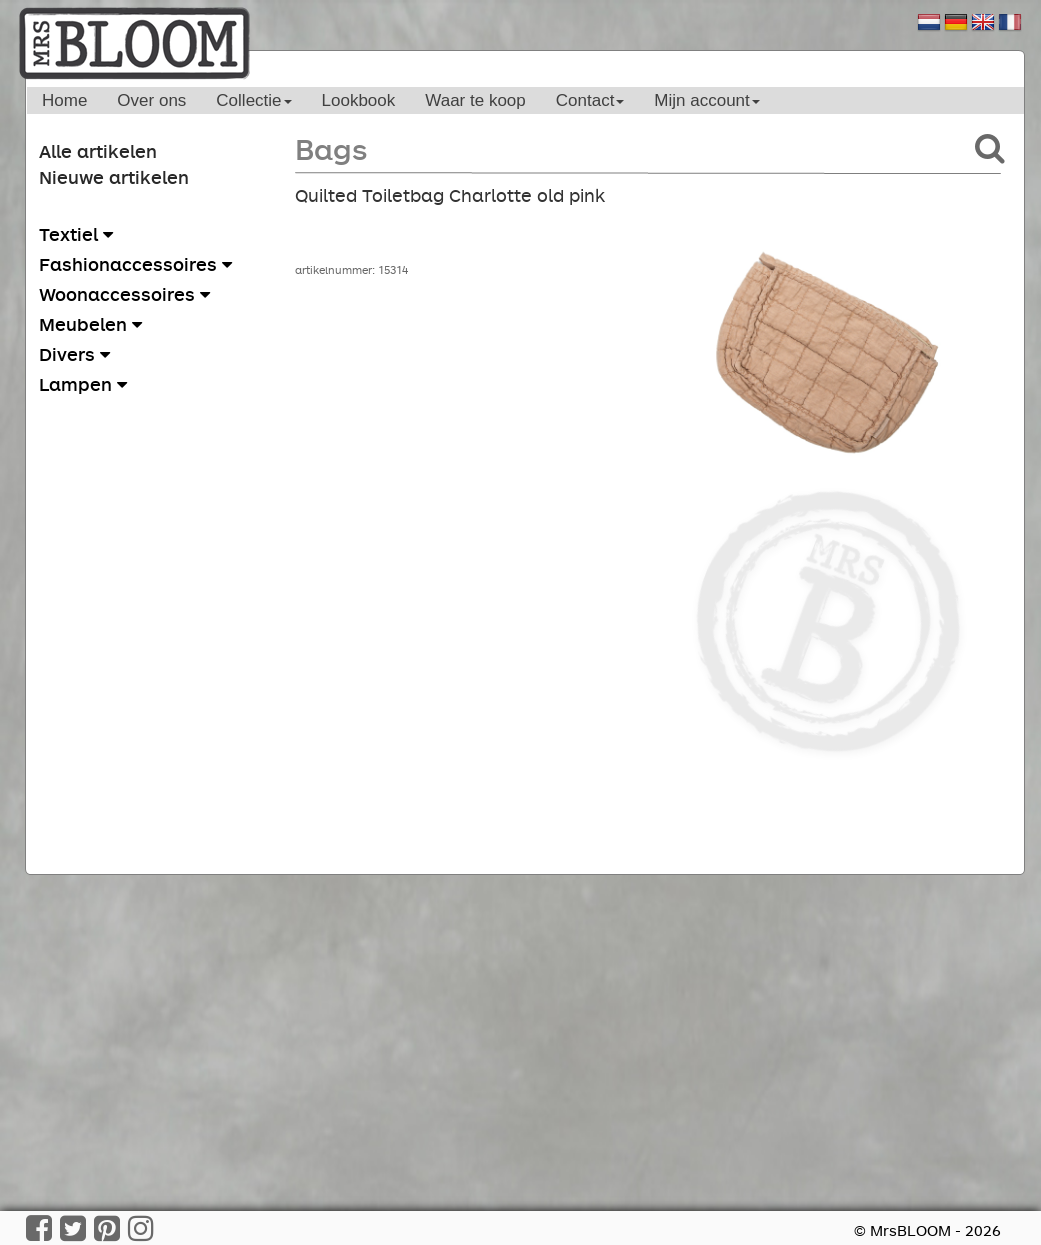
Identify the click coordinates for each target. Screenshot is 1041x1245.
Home (64, 100)
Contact (590, 100)
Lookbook (359, 100)
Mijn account (706, 100)
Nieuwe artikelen (114, 177)
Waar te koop (475, 100)
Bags (331, 148)
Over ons (151, 100)
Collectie (253, 100)
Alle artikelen (98, 151)
